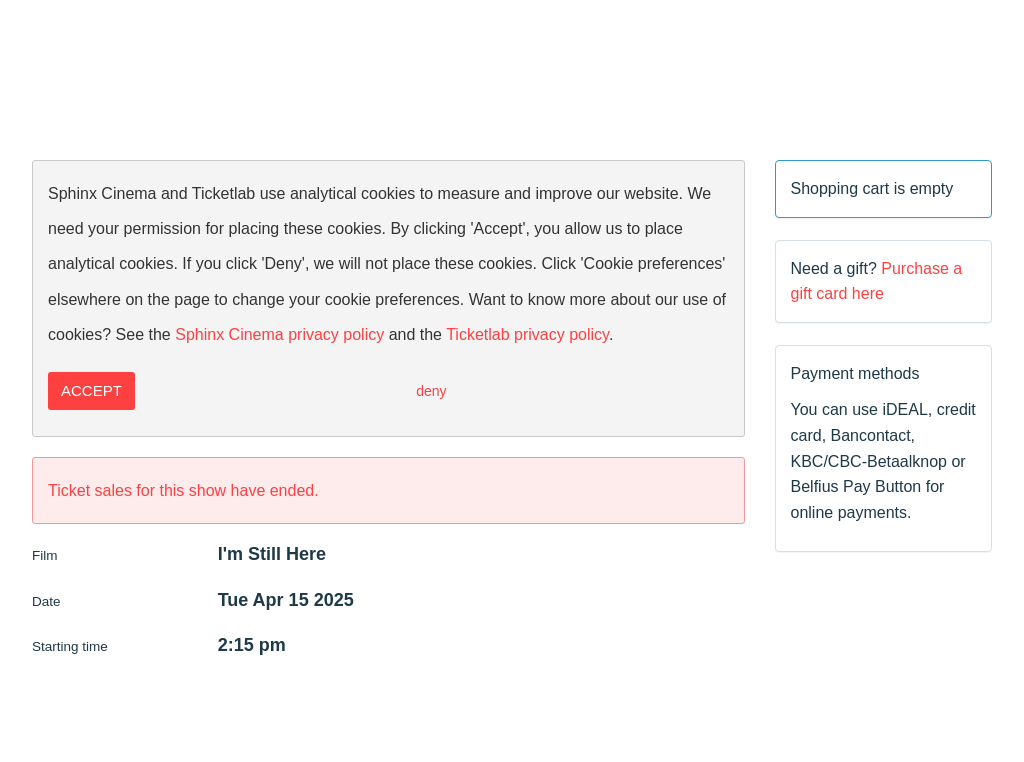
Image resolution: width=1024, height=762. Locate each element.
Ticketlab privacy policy (527, 334)
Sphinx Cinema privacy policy (279, 334)
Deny (431, 391)
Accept (91, 390)
